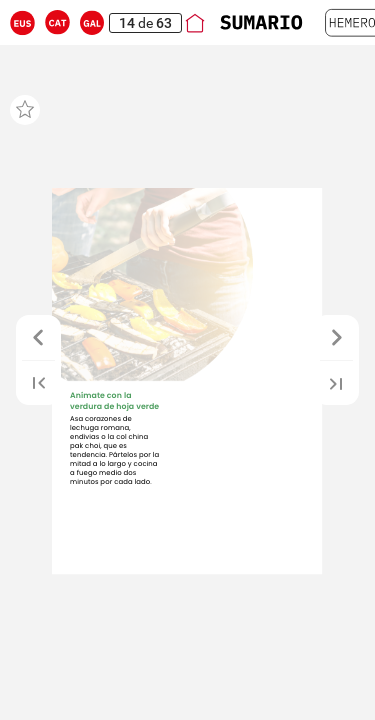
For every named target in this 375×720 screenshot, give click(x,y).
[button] (22, 22)
